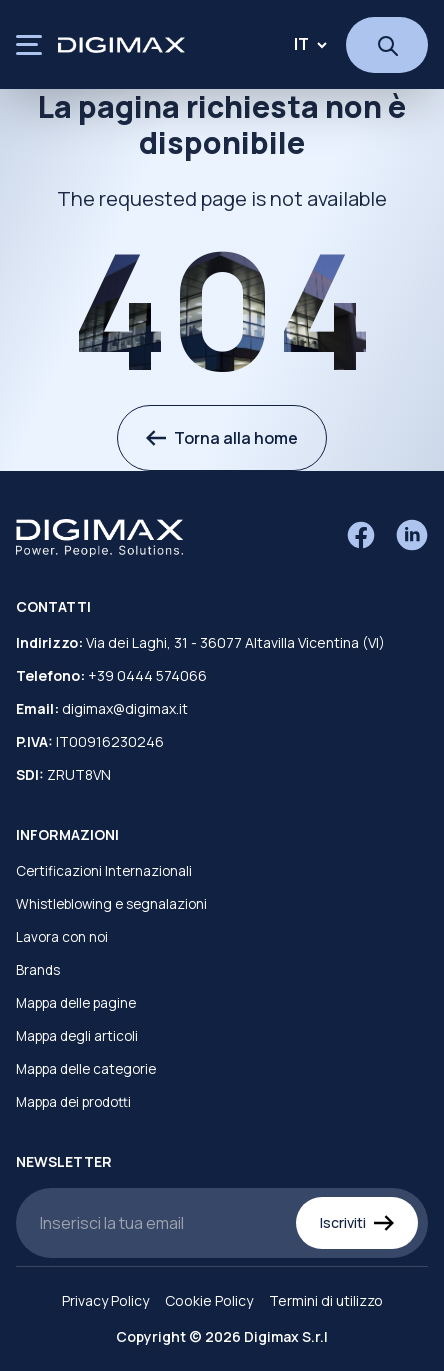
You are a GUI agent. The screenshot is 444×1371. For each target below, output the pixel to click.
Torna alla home (222, 438)
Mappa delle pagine (76, 1003)
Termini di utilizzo (326, 1300)
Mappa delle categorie (86, 1069)
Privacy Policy (105, 1300)
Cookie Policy (209, 1300)
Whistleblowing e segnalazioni (111, 904)
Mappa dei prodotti (73, 1102)
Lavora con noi (62, 937)
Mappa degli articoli (77, 1036)
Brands (38, 970)
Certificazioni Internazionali (104, 871)
